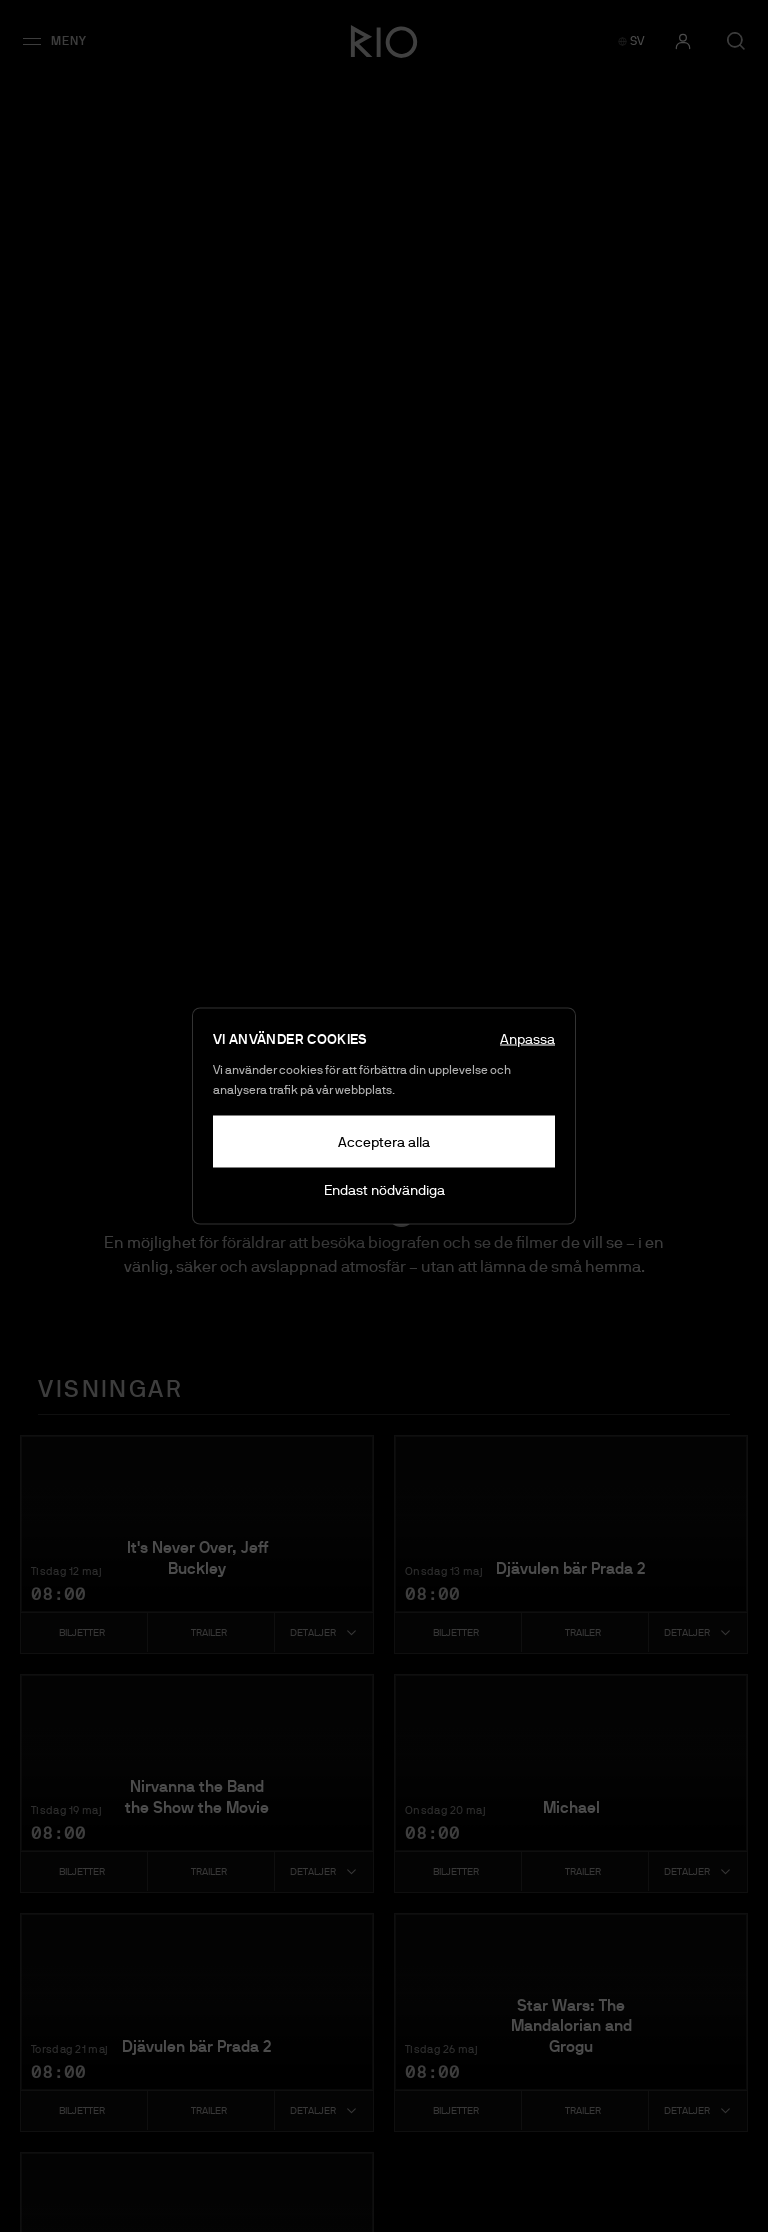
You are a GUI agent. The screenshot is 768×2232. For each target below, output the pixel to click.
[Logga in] (683, 41)
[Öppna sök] (736, 41)
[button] (61, 41)
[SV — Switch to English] (631, 41)
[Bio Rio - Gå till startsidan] (384, 41)
